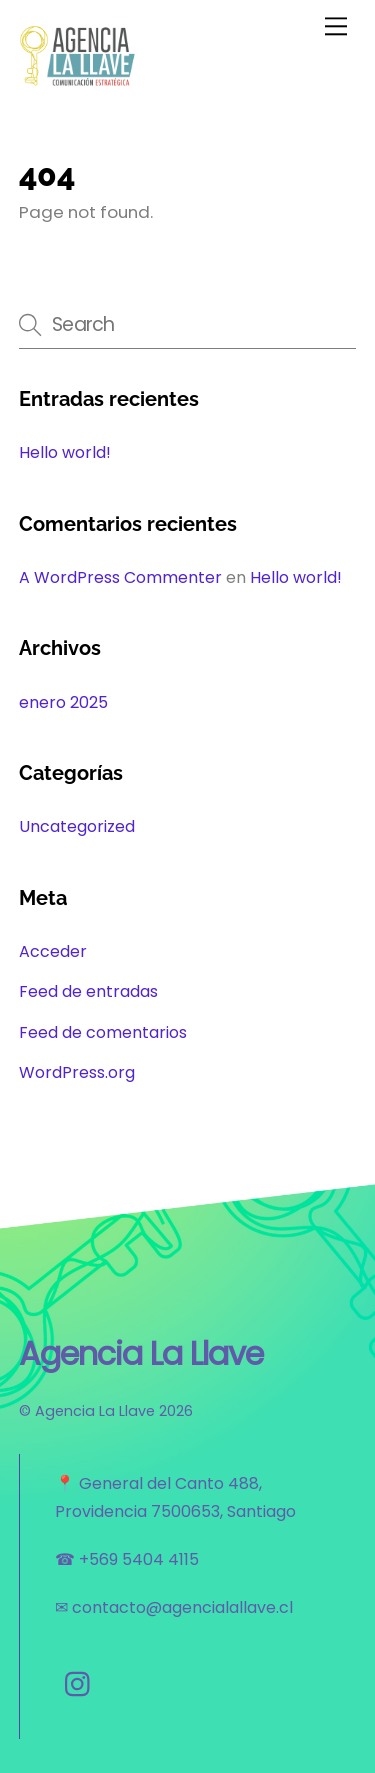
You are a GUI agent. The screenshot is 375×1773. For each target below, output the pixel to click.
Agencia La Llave (95, 1411)
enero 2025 (63, 702)
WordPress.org (77, 1072)
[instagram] (82, 1684)
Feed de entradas (88, 991)
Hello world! (65, 452)
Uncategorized (77, 826)
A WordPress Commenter (120, 577)
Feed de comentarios (103, 1032)
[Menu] (336, 26)
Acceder (53, 951)
